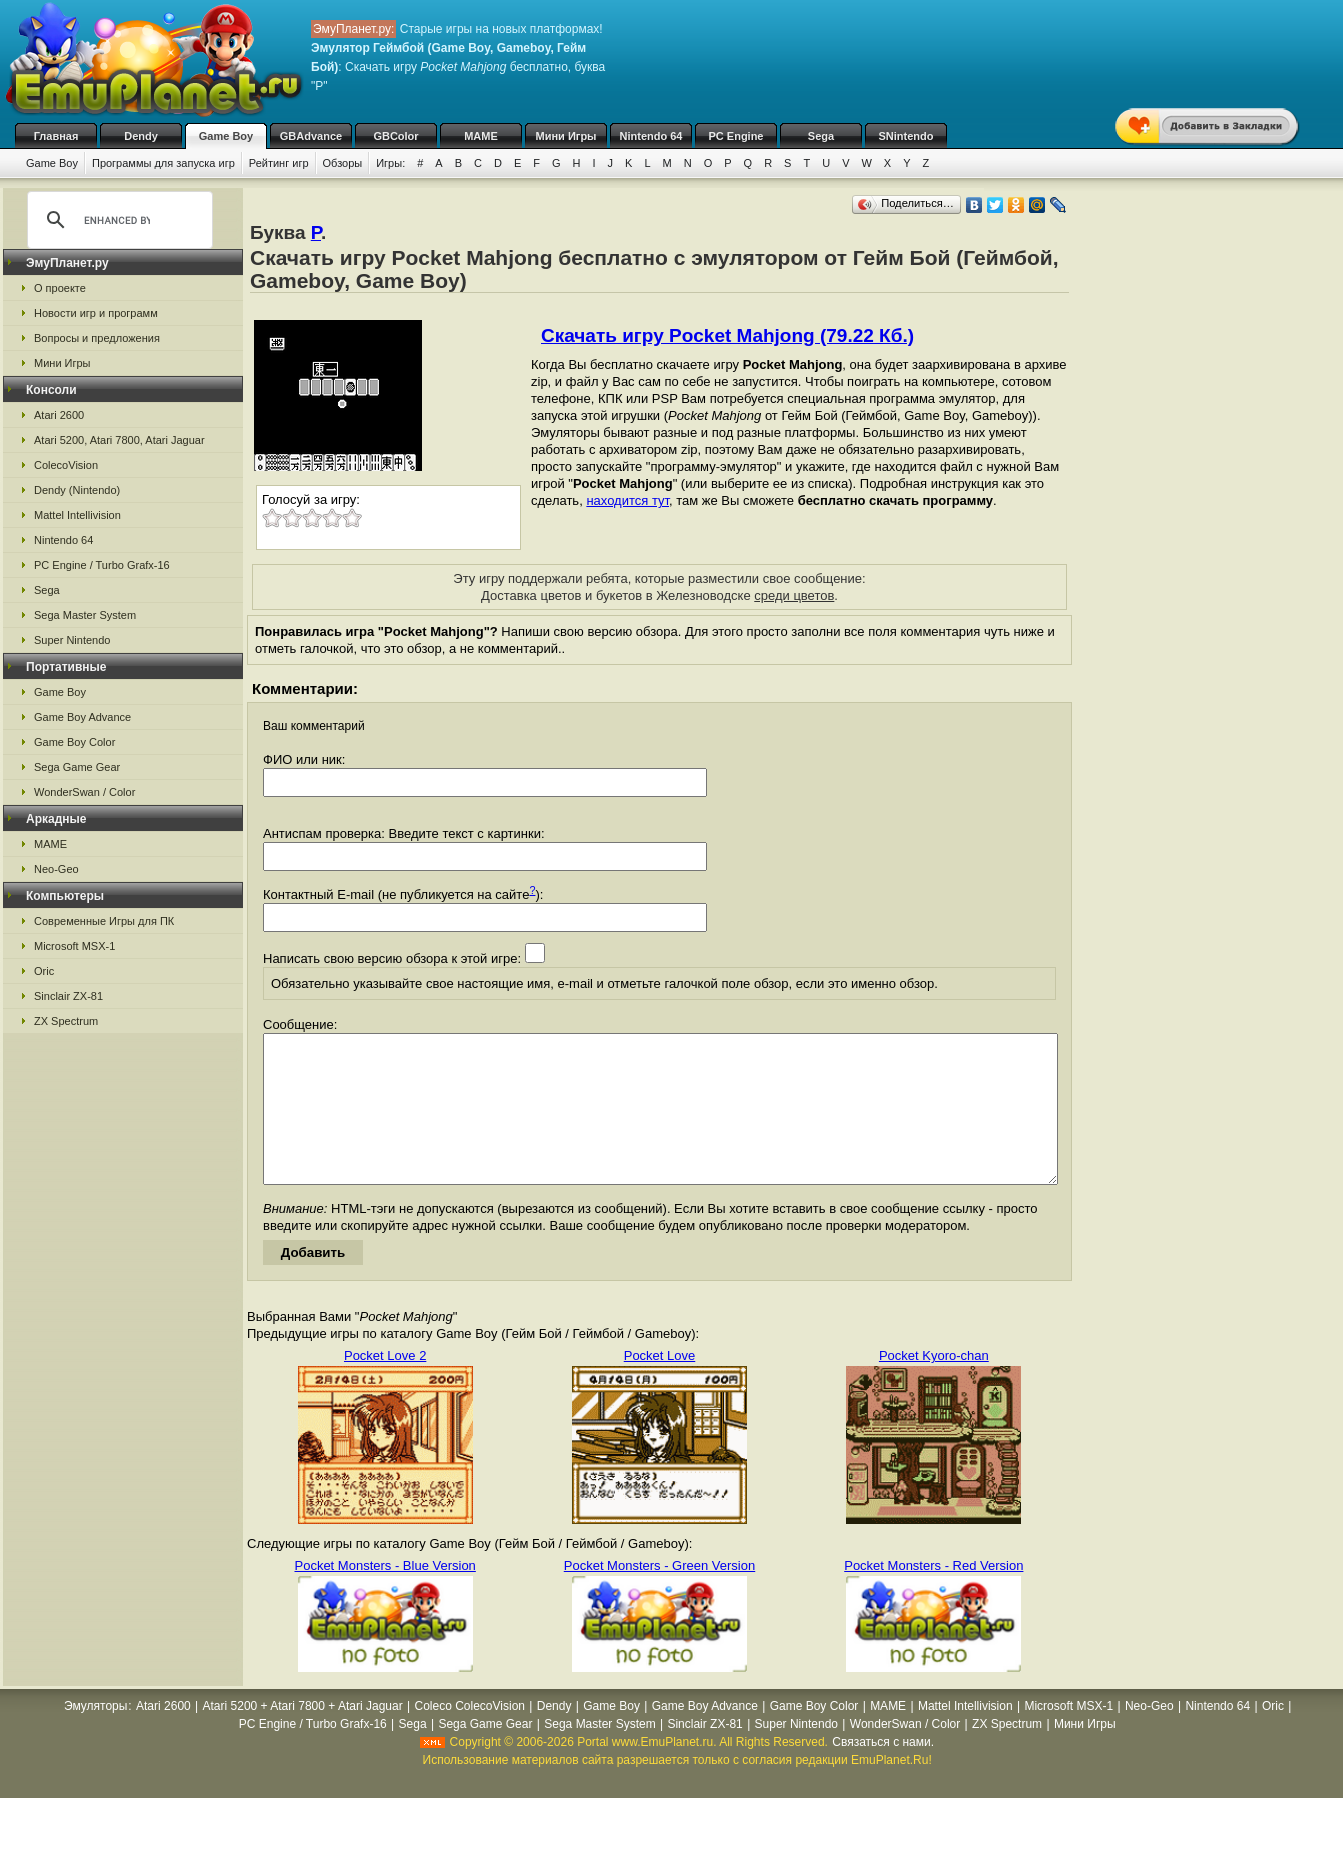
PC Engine (735, 136)
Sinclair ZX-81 (68, 996)
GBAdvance (311, 136)
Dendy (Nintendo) (77, 490)
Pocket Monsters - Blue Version (384, 1595)
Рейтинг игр (279, 163)
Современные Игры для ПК (104, 921)
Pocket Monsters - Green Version (659, 1595)
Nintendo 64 (651, 136)
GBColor (395, 136)
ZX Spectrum (66, 1021)
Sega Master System (85, 615)
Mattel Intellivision (77, 515)
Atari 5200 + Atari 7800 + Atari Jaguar (303, 1736)
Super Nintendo (72, 640)
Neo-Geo (56, 869)
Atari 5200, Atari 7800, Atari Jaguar (119, 440)
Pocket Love (660, 1385)
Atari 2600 (59, 415)
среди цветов (794, 595)
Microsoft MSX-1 (74, 946)
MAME (481, 136)
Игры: (390, 163)
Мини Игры (566, 136)
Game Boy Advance (82, 717)
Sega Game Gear (77, 767)
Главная (56, 136)
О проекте (60, 288)
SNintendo (906, 136)
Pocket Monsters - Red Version (933, 1595)
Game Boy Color (74, 742)
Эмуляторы (95, 1736)
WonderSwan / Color (84, 792)
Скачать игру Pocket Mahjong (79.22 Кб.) (727, 335)
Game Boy (226, 136)
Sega (821, 136)
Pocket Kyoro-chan (934, 1385)
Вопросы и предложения (97, 338)
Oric (44, 971)
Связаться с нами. (883, 1772)
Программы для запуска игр (163, 163)
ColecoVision (66, 465)
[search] (117, 220)
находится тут (627, 500)
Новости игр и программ (96, 313)
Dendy (141, 136)
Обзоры (343, 163)
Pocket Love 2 (385, 1385)
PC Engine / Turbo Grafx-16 (102, 565)
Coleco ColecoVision (469, 1736)
